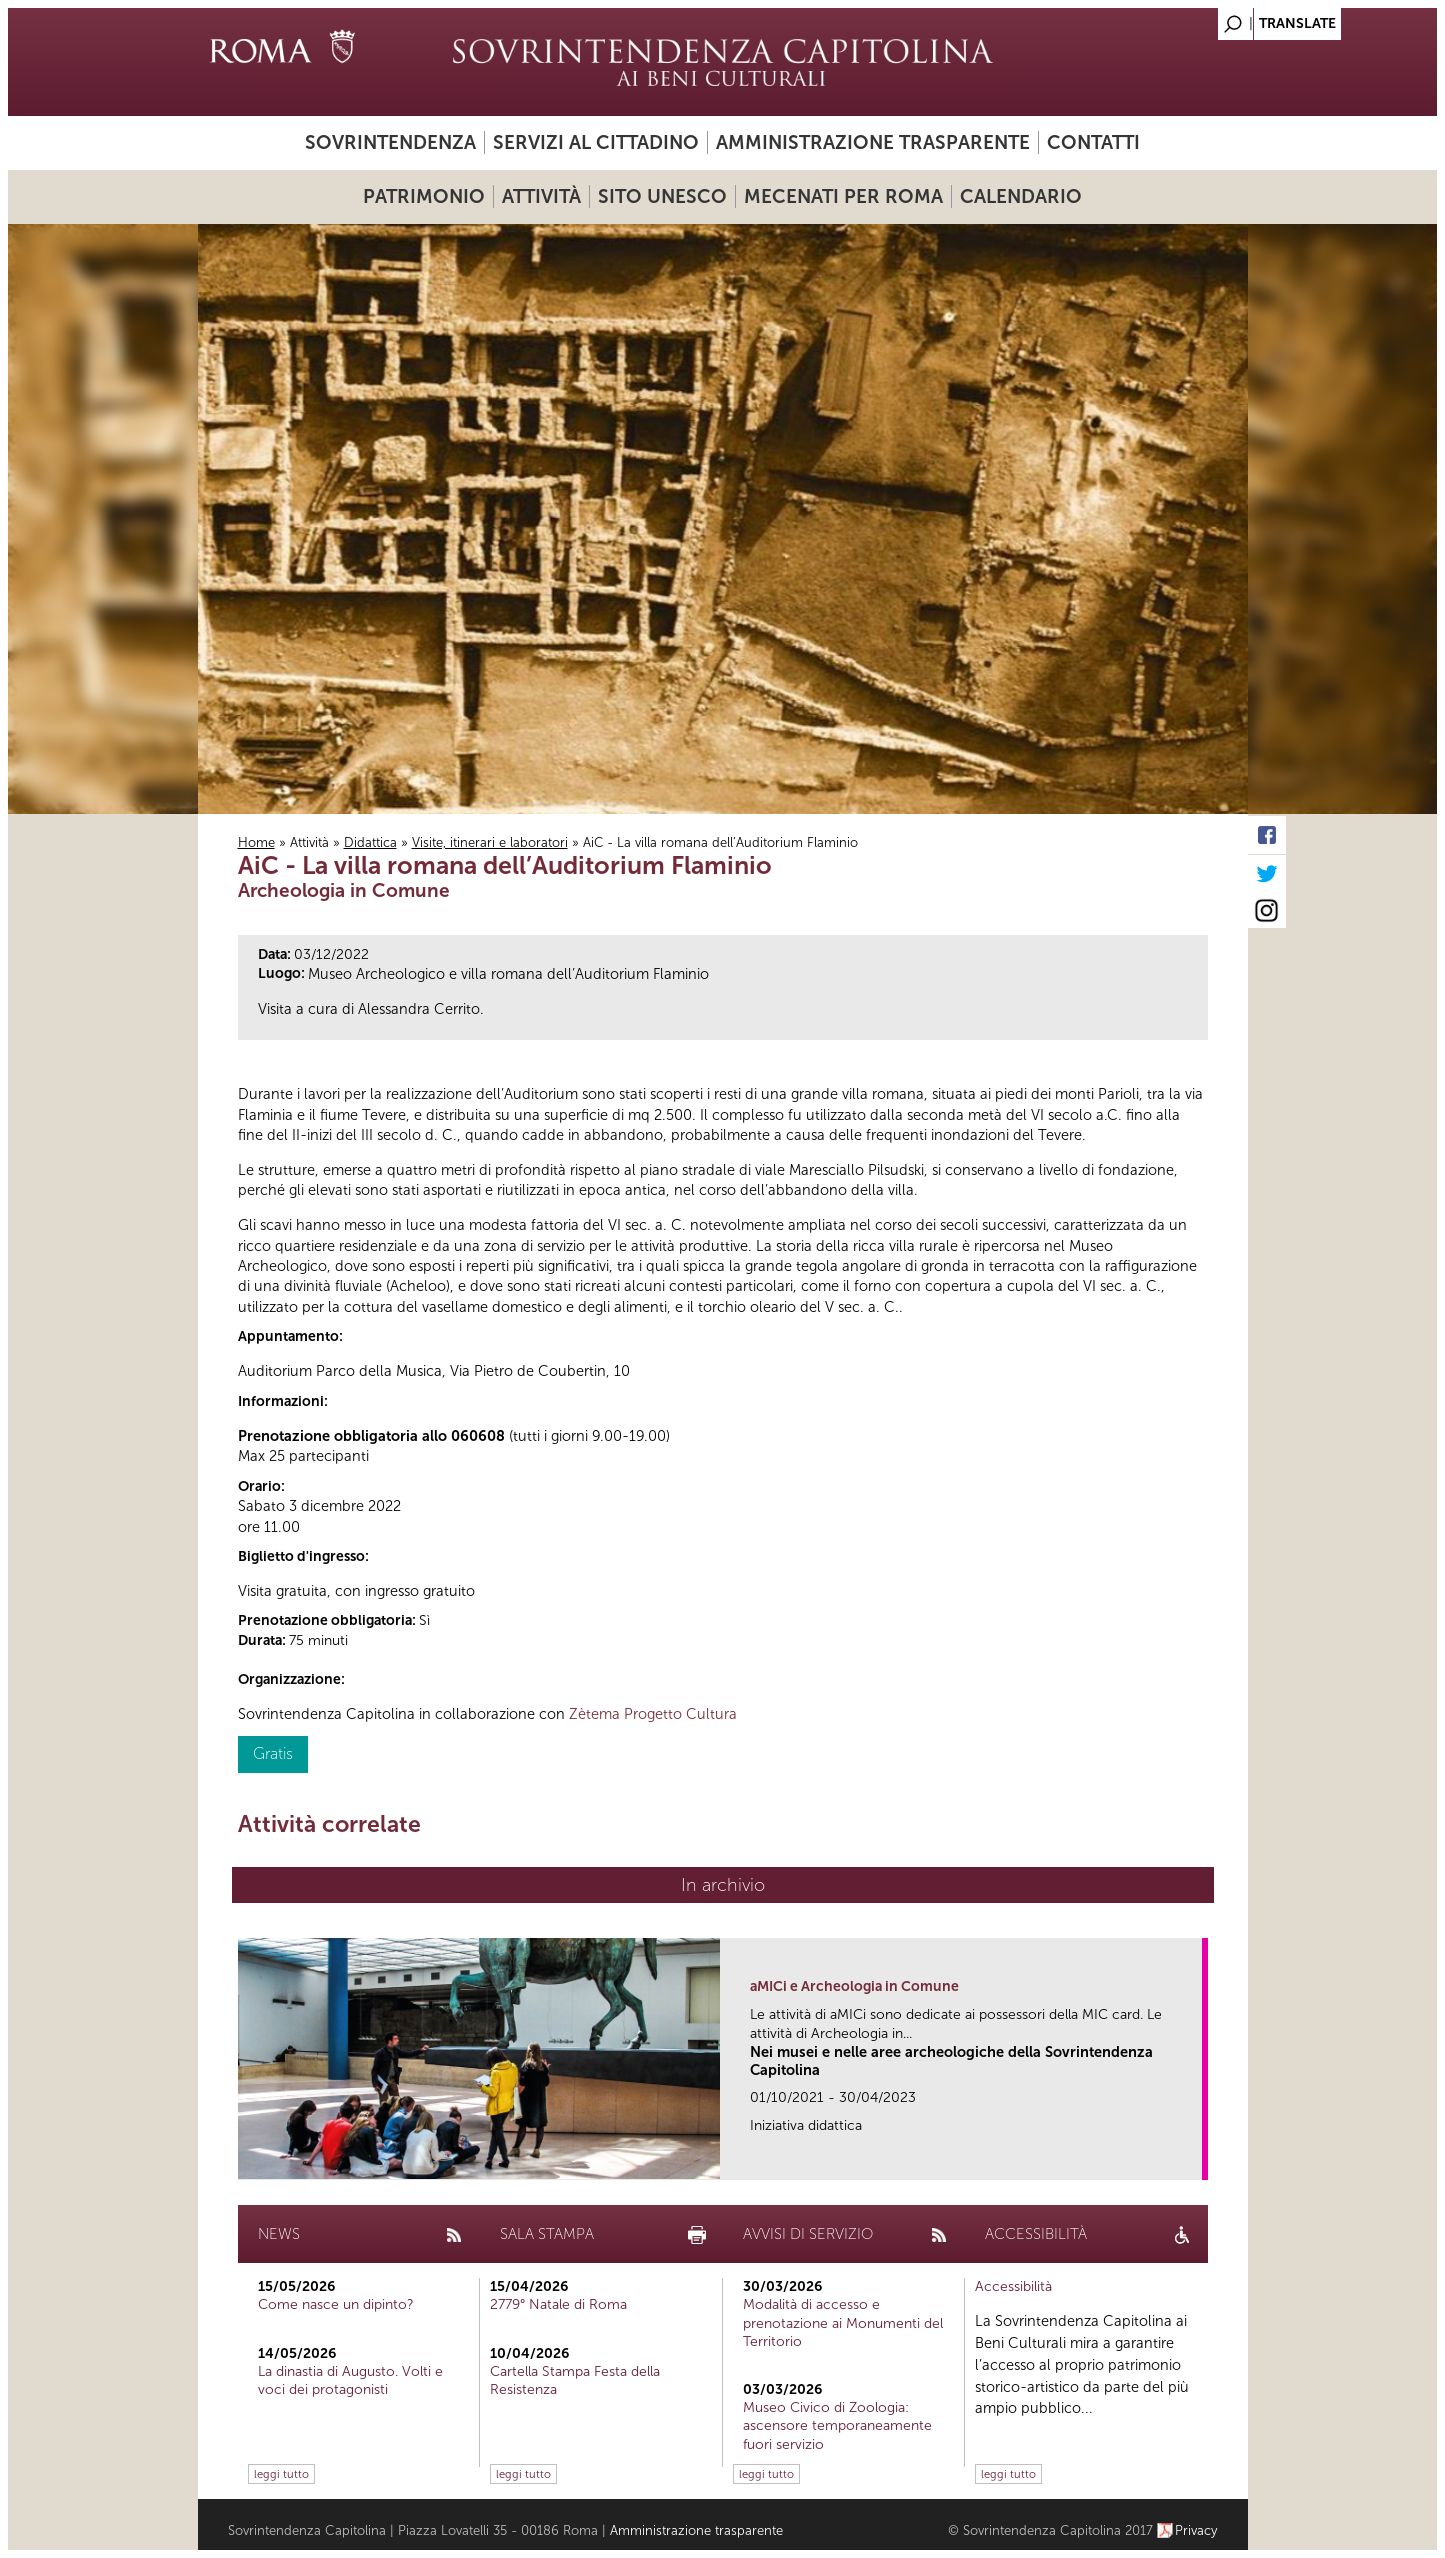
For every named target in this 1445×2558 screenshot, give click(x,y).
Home (256, 842)
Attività (541, 196)
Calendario (1021, 196)
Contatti (1093, 142)
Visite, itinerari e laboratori (490, 842)
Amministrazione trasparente (873, 142)
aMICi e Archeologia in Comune (854, 1986)
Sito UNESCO (662, 196)
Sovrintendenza (390, 142)
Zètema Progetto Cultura (653, 1714)
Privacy (1196, 2530)
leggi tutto (281, 2474)
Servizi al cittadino (596, 142)
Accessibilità (1013, 2286)
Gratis (273, 1753)
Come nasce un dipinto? (336, 2304)
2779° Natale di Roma (558, 2304)
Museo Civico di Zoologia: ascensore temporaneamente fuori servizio (837, 2425)
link (1193, 2158)
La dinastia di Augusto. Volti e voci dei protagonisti (350, 2380)
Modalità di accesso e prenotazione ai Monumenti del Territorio (843, 2322)
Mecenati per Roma (843, 196)
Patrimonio (424, 196)
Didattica (370, 842)
